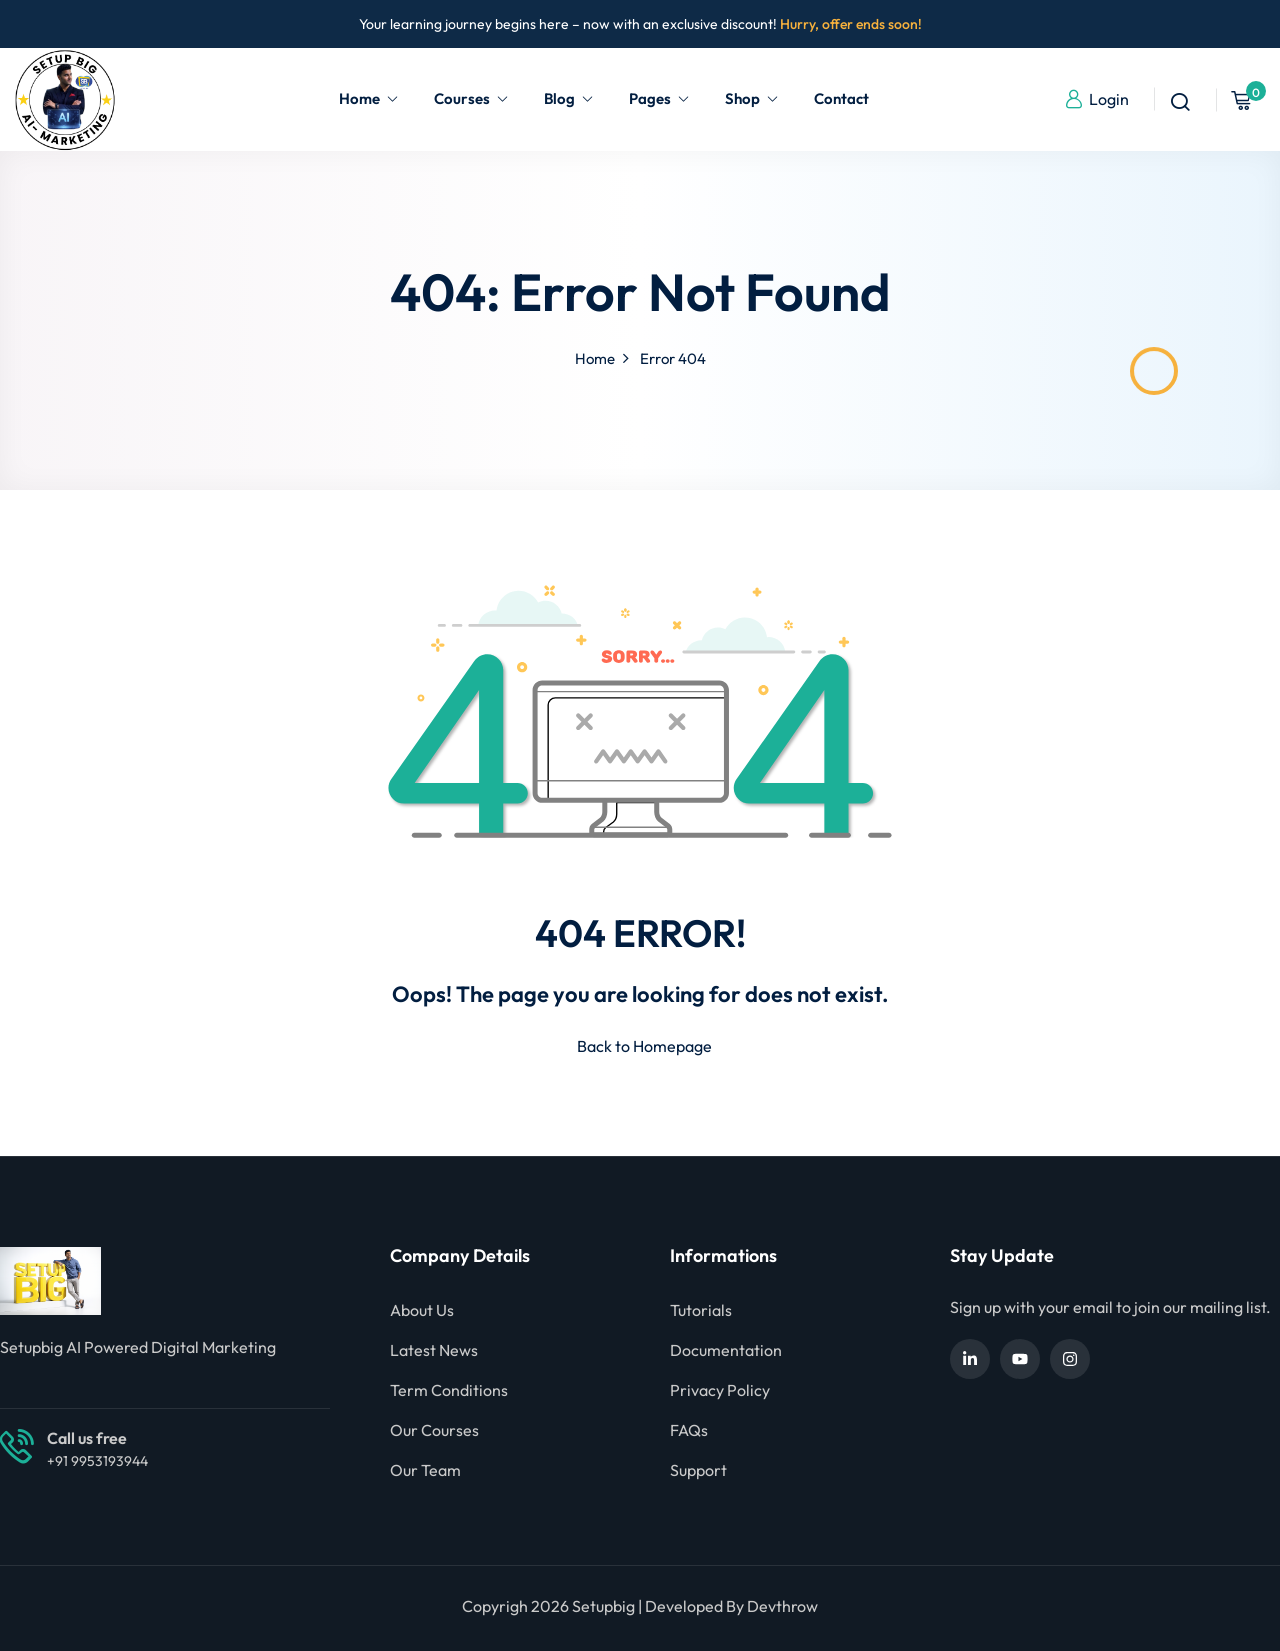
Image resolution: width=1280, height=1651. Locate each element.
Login (1096, 99)
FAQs (689, 1430)
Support (698, 1470)
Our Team (425, 1470)
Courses (471, 98)
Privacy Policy (720, 1390)
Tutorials (701, 1310)
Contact (841, 98)
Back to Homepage (640, 1046)
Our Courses (434, 1430)
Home (369, 98)
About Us (422, 1310)
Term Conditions (449, 1390)
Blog (569, 98)
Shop (752, 98)
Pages (659, 98)
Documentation (726, 1350)
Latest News (434, 1350)
